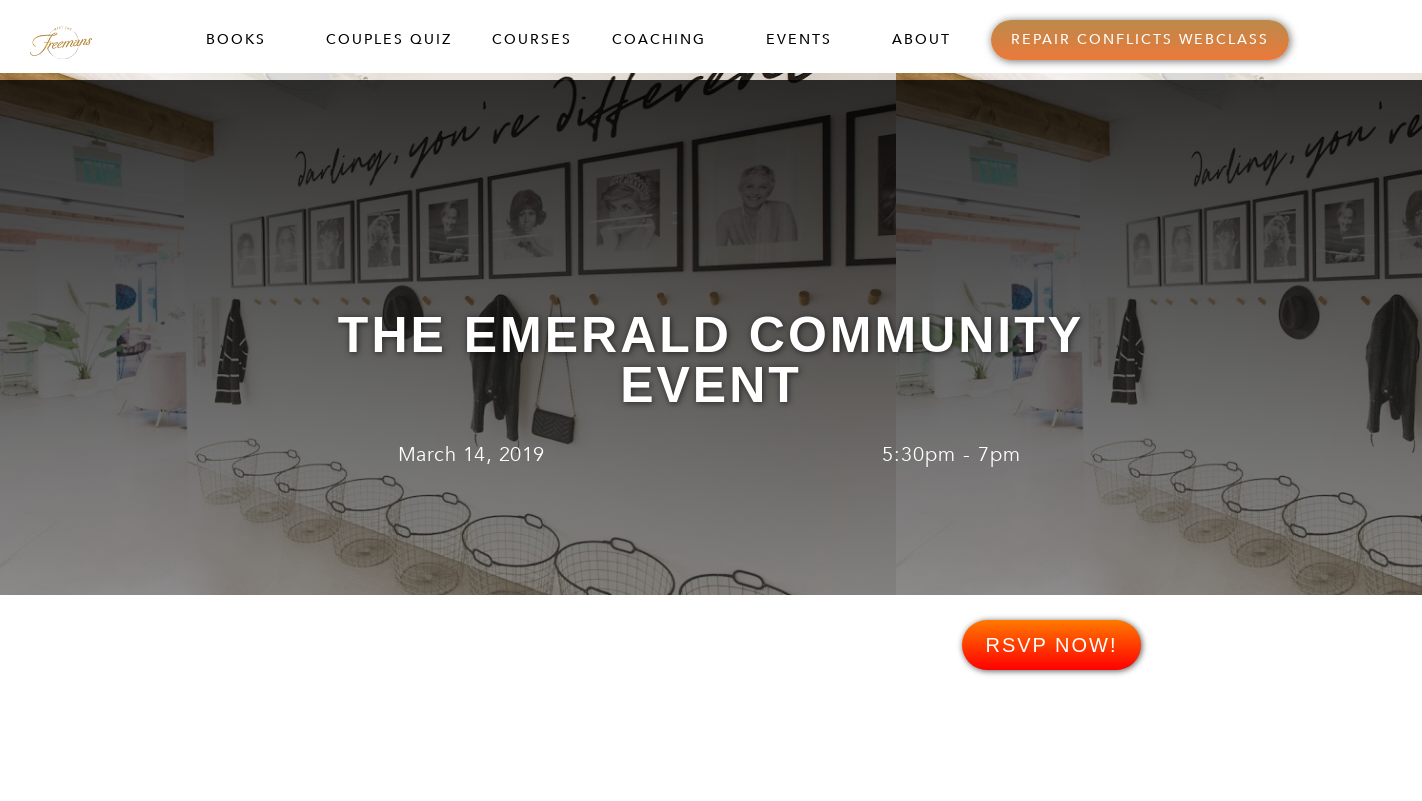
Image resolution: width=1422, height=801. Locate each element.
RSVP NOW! (1051, 645)
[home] (81, 39)
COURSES (532, 39)
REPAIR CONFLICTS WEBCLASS (1140, 39)
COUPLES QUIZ (389, 39)
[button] (246, 40)
